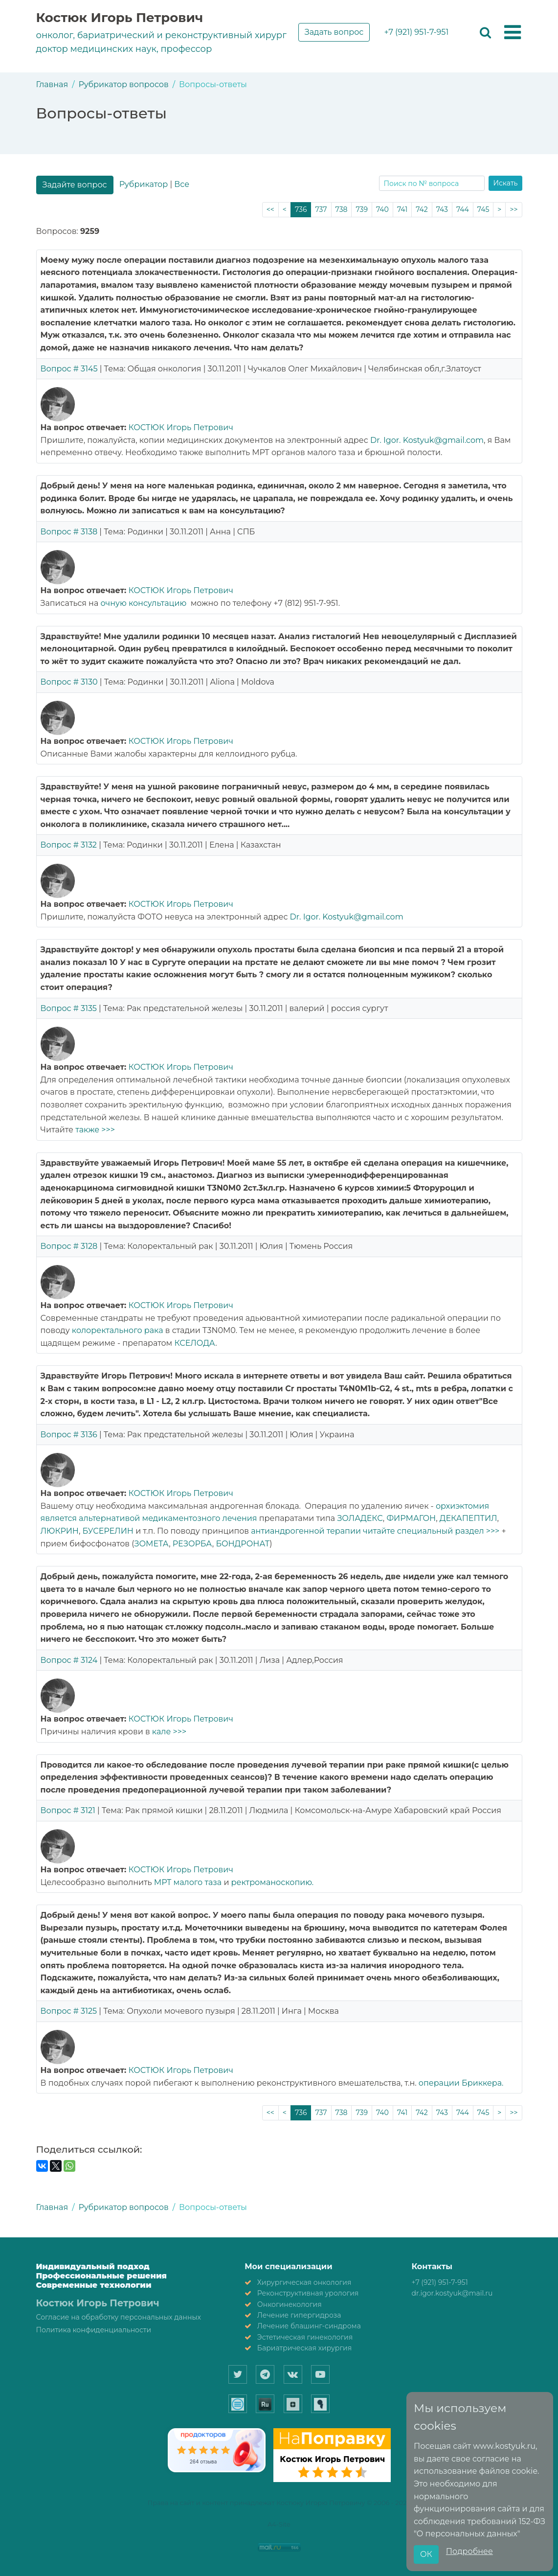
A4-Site (279, 2524)
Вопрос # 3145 (69, 368)
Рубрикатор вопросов (124, 84)
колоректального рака (118, 1330)
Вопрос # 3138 (69, 531)
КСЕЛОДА (194, 1343)
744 (462, 209)
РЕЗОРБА (192, 1543)
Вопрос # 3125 (69, 2011)
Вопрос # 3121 (68, 1810)
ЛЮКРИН (60, 1531)
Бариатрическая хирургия (304, 2348)
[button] (512, 33)
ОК (426, 2554)
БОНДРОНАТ (242, 1543)
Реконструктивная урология (308, 2293)
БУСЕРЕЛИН (108, 1531)
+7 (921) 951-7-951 (416, 32)
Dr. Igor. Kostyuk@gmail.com (427, 440)
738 (341, 209)
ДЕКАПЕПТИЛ (468, 1518)
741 (402, 209)
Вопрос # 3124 (69, 1660)
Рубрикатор (143, 184)
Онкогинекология (289, 2304)
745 (483, 209)
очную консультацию (144, 603)
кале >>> (169, 1731)
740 (382, 209)
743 (442, 209)
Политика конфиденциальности (94, 2329)
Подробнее (469, 2551)
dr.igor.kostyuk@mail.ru (451, 2293)
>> (513, 209)
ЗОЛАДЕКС (359, 1518)
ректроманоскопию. (272, 1882)
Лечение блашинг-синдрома (309, 2326)
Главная (52, 84)
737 (321, 209)
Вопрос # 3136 (69, 1434)
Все (181, 184)
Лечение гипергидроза (299, 2315)
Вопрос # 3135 (69, 1008)
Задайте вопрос (75, 184)
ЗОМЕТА (151, 1543)
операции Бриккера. (461, 2083)
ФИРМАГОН (411, 1518)
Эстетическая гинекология (305, 2337)
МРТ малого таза (188, 1882)
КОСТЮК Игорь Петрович (180, 427)
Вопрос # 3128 (69, 1246)
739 (362, 209)
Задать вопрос (334, 32)
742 (422, 209)
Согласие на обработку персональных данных (118, 2317)
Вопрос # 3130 (69, 682)
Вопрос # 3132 (69, 845)
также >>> (95, 1129)
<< (270, 209)
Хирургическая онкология (304, 2282)
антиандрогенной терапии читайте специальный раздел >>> (375, 1531)
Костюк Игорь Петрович (119, 17)
